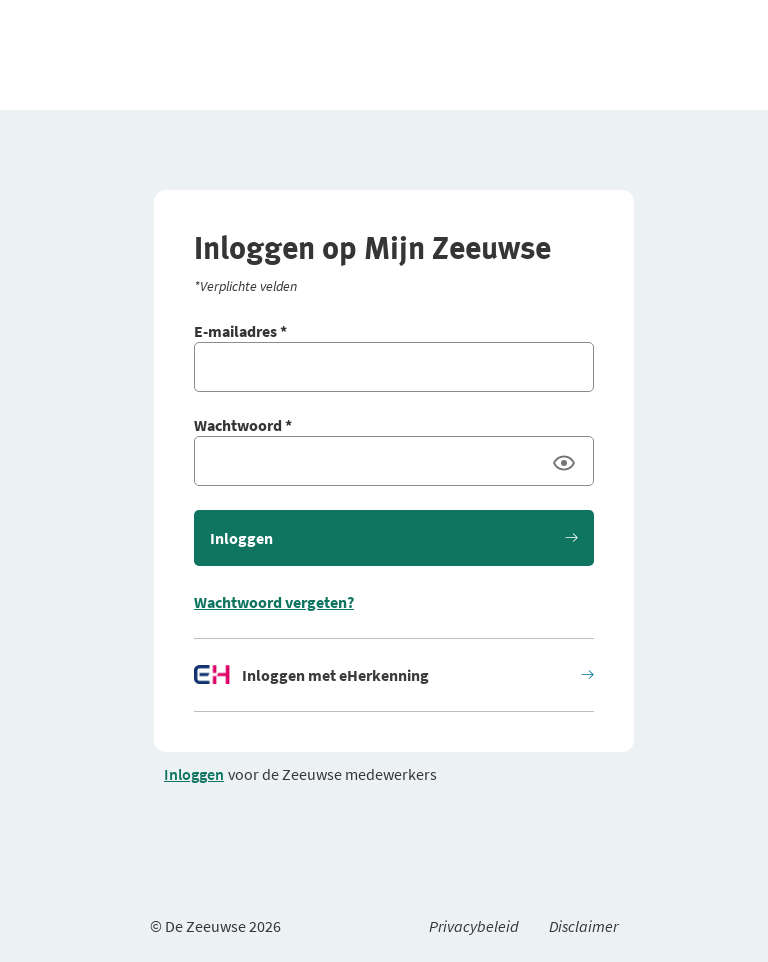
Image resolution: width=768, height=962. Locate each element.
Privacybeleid (474, 926)
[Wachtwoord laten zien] (564, 463)
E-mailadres (240, 331)
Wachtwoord (243, 425)
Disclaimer (583, 926)
